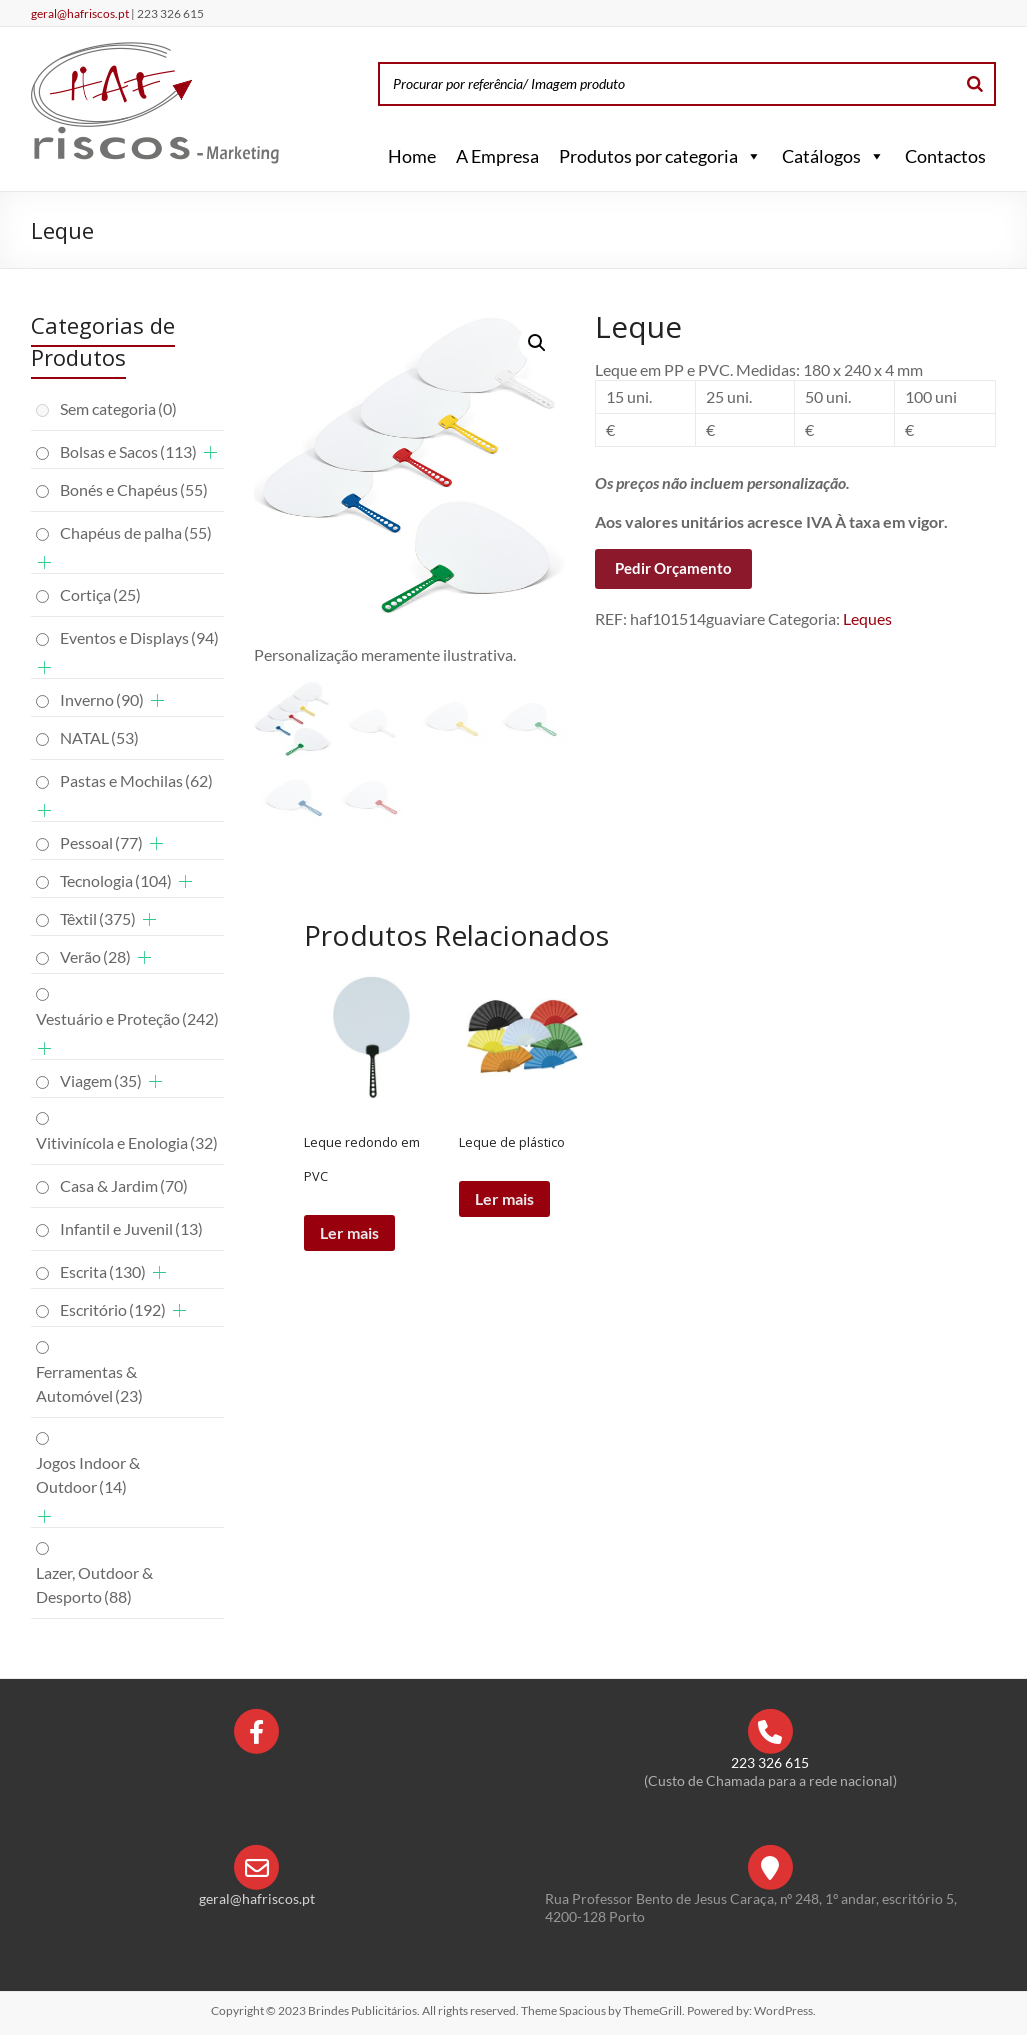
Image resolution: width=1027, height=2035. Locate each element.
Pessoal (101, 842)
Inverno (102, 699)
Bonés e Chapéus (134, 489)
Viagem (101, 1080)
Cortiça (100, 594)
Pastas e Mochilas (136, 780)
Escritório (113, 1309)
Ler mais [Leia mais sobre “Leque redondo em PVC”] (349, 1232)
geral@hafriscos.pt (81, 13)
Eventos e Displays (139, 637)
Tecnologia (116, 880)
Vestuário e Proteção (127, 1018)
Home (412, 156)
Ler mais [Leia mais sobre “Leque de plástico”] (504, 1198)
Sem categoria (118, 408)
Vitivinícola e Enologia (127, 1142)
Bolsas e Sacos (128, 451)
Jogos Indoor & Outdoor (88, 1474)
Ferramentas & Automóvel (89, 1383)
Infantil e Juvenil (131, 1228)
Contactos (945, 156)
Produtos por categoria (660, 156)
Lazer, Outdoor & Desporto (94, 1584)
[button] (750, 156)
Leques (867, 618)
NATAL (99, 737)
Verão (95, 956)
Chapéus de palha (136, 532)
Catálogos (833, 156)
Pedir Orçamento (673, 568)
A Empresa (497, 156)
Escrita (103, 1271)
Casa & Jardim (124, 1185)
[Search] (975, 84)
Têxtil (98, 918)
